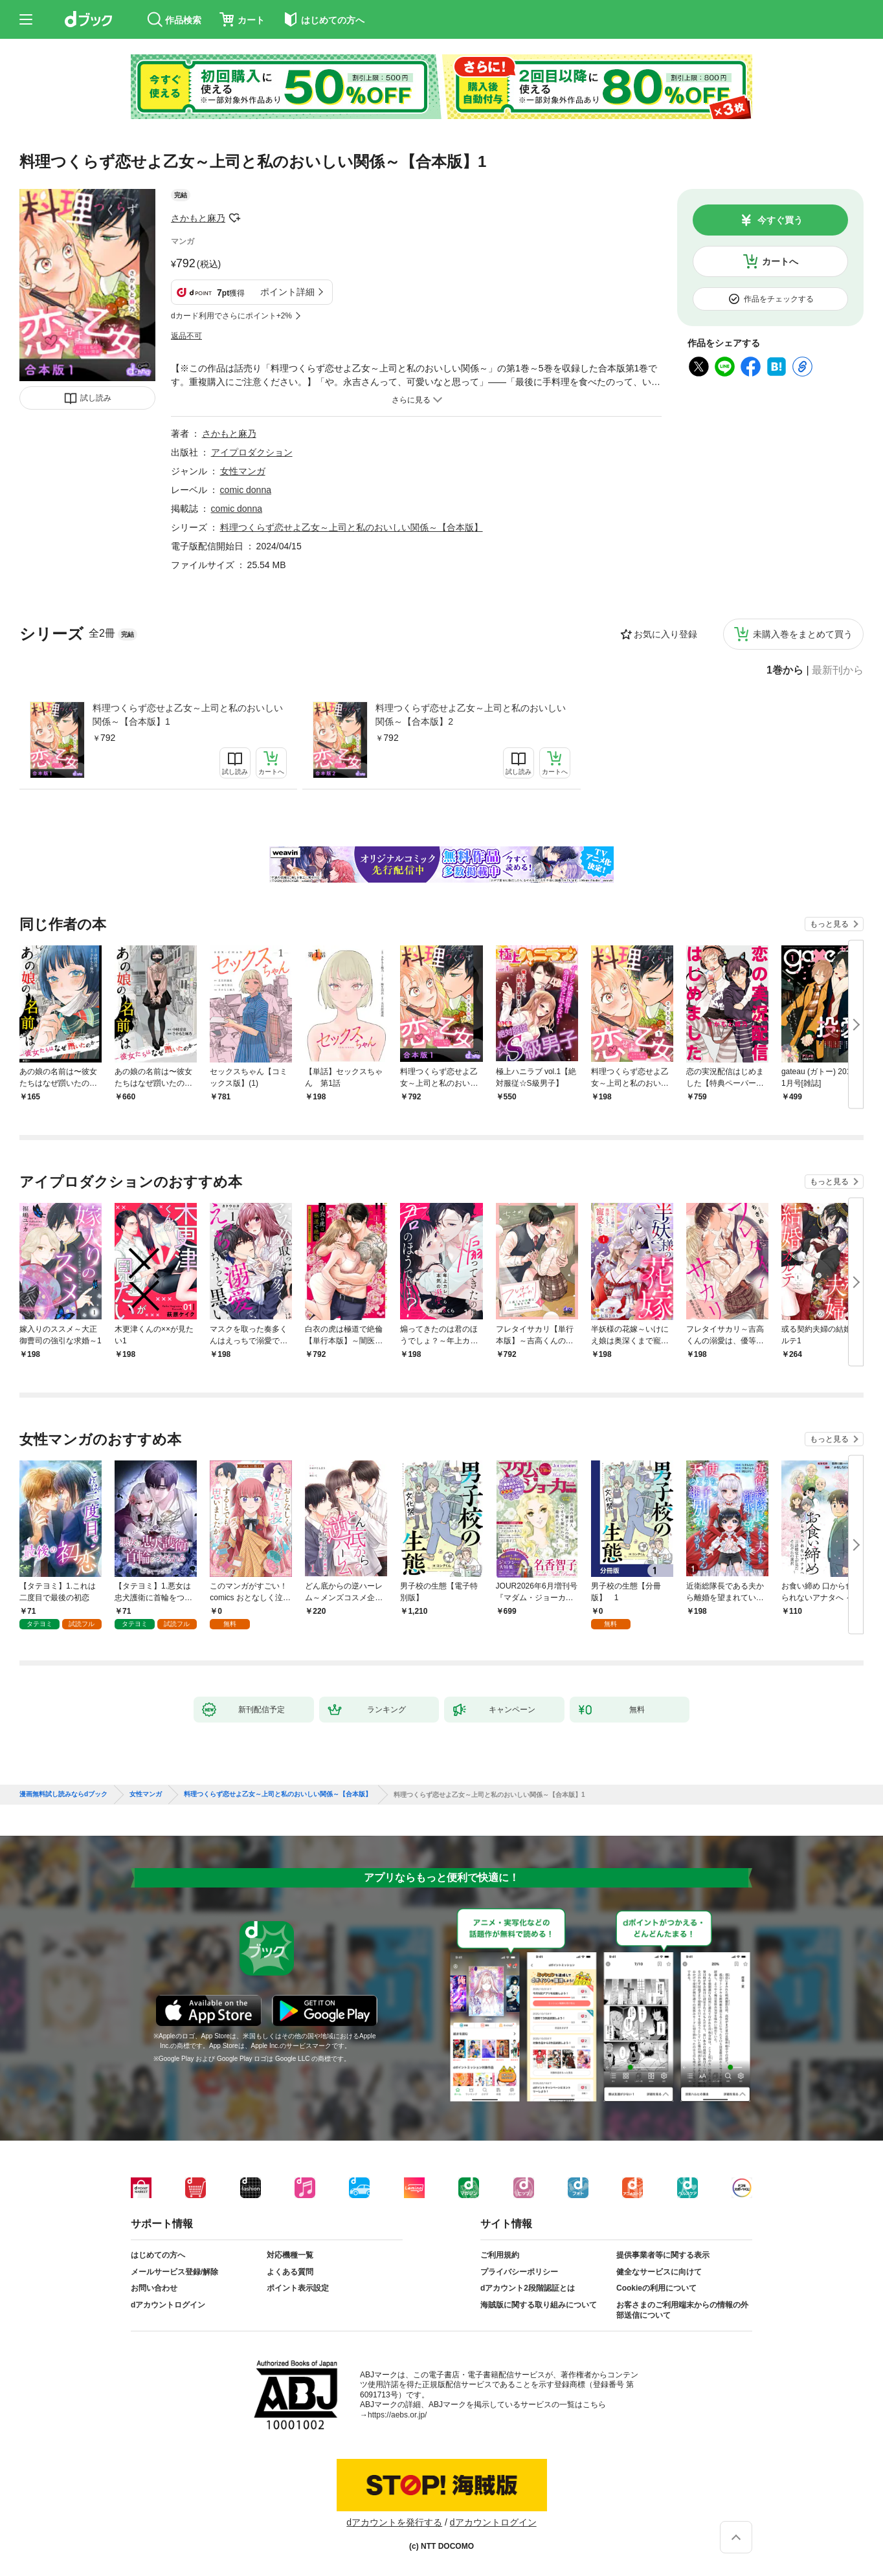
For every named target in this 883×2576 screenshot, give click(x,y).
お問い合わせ (154, 2288)
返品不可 (186, 335)
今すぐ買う (780, 220)
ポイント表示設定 (298, 2288)
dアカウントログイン (168, 2304)
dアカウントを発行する (394, 2522)
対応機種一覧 (290, 2255)
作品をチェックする (779, 298)
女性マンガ (242, 471)
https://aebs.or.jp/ (397, 2414)
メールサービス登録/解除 (174, 2271)
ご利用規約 (499, 2255)
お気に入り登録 (665, 634)
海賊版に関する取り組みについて (538, 2304)
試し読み (95, 397)
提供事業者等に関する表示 (663, 2255)
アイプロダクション (252, 452)
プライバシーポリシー (519, 2271)
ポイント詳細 (287, 292)
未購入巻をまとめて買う (803, 634)
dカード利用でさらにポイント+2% (231, 315)
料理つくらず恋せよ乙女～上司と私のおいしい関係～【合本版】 (351, 527)
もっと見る (829, 924)
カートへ (780, 261)
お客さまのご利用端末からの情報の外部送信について (682, 2310)
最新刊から (838, 670)
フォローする (234, 218)
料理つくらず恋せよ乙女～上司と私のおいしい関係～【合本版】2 (470, 715)
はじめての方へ (158, 2255)
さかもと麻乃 (198, 218)
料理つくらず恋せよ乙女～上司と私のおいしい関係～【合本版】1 (188, 715)
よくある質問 (290, 2271)
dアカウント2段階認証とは (527, 2288)
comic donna (245, 490)
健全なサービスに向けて (659, 2271)
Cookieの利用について (656, 2288)
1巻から (784, 670)
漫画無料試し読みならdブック (63, 1794)
